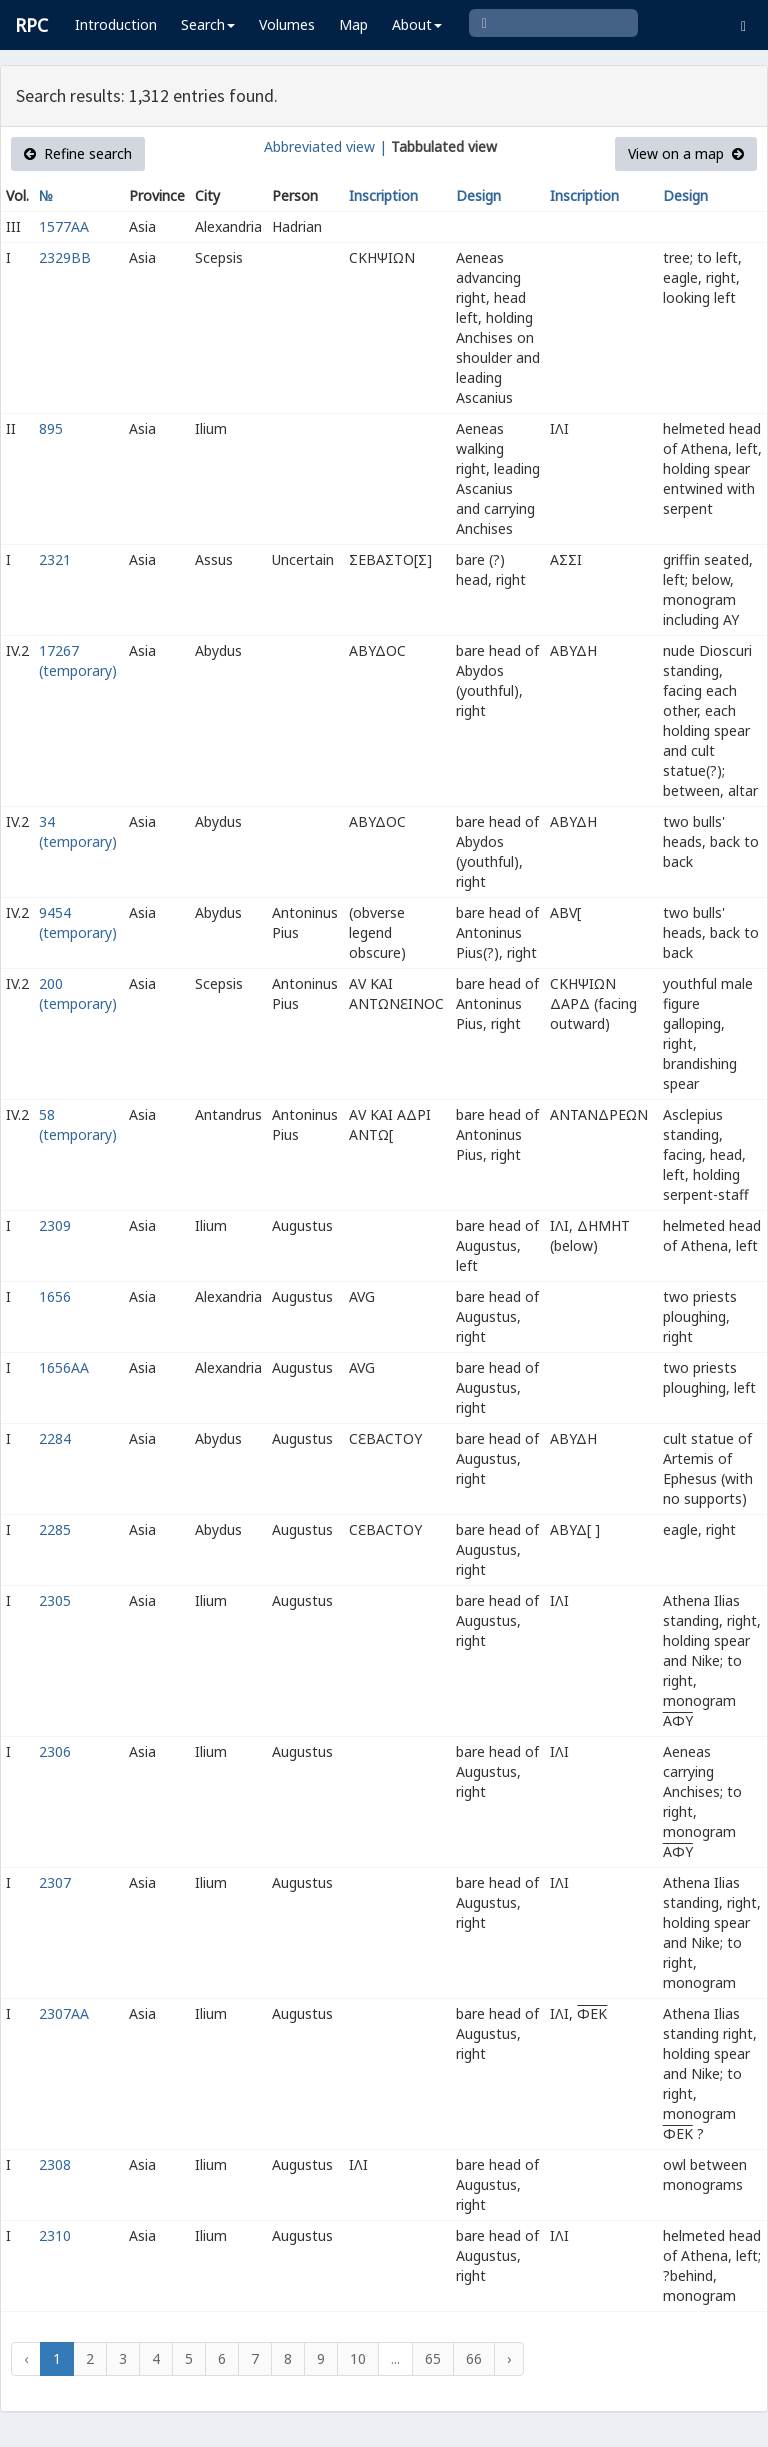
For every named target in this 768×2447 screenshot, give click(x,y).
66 (474, 2358)
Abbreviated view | (325, 146)
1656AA (64, 1367)
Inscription (383, 195)
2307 (55, 1882)
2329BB (65, 257)
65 (433, 2358)
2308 (55, 2164)
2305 (55, 1600)
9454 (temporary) (78, 922)
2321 (55, 559)
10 (358, 2358)
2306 (55, 1751)
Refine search (78, 153)
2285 (55, 1529)
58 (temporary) (78, 1124)
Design (478, 195)
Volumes (287, 24)
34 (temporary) (78, 831)
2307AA (64, 2013)
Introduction (116, 24)
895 (51, 428)
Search (208, 24)
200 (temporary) (78, 993)
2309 (55, 1225)
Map (353, 24)
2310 (55, 2235)
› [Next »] (509, 2358)
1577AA (64, 226)
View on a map (686, 153)
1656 (55, 1296)
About (417, 24)
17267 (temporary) (78, 660)
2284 (55, 1438)
